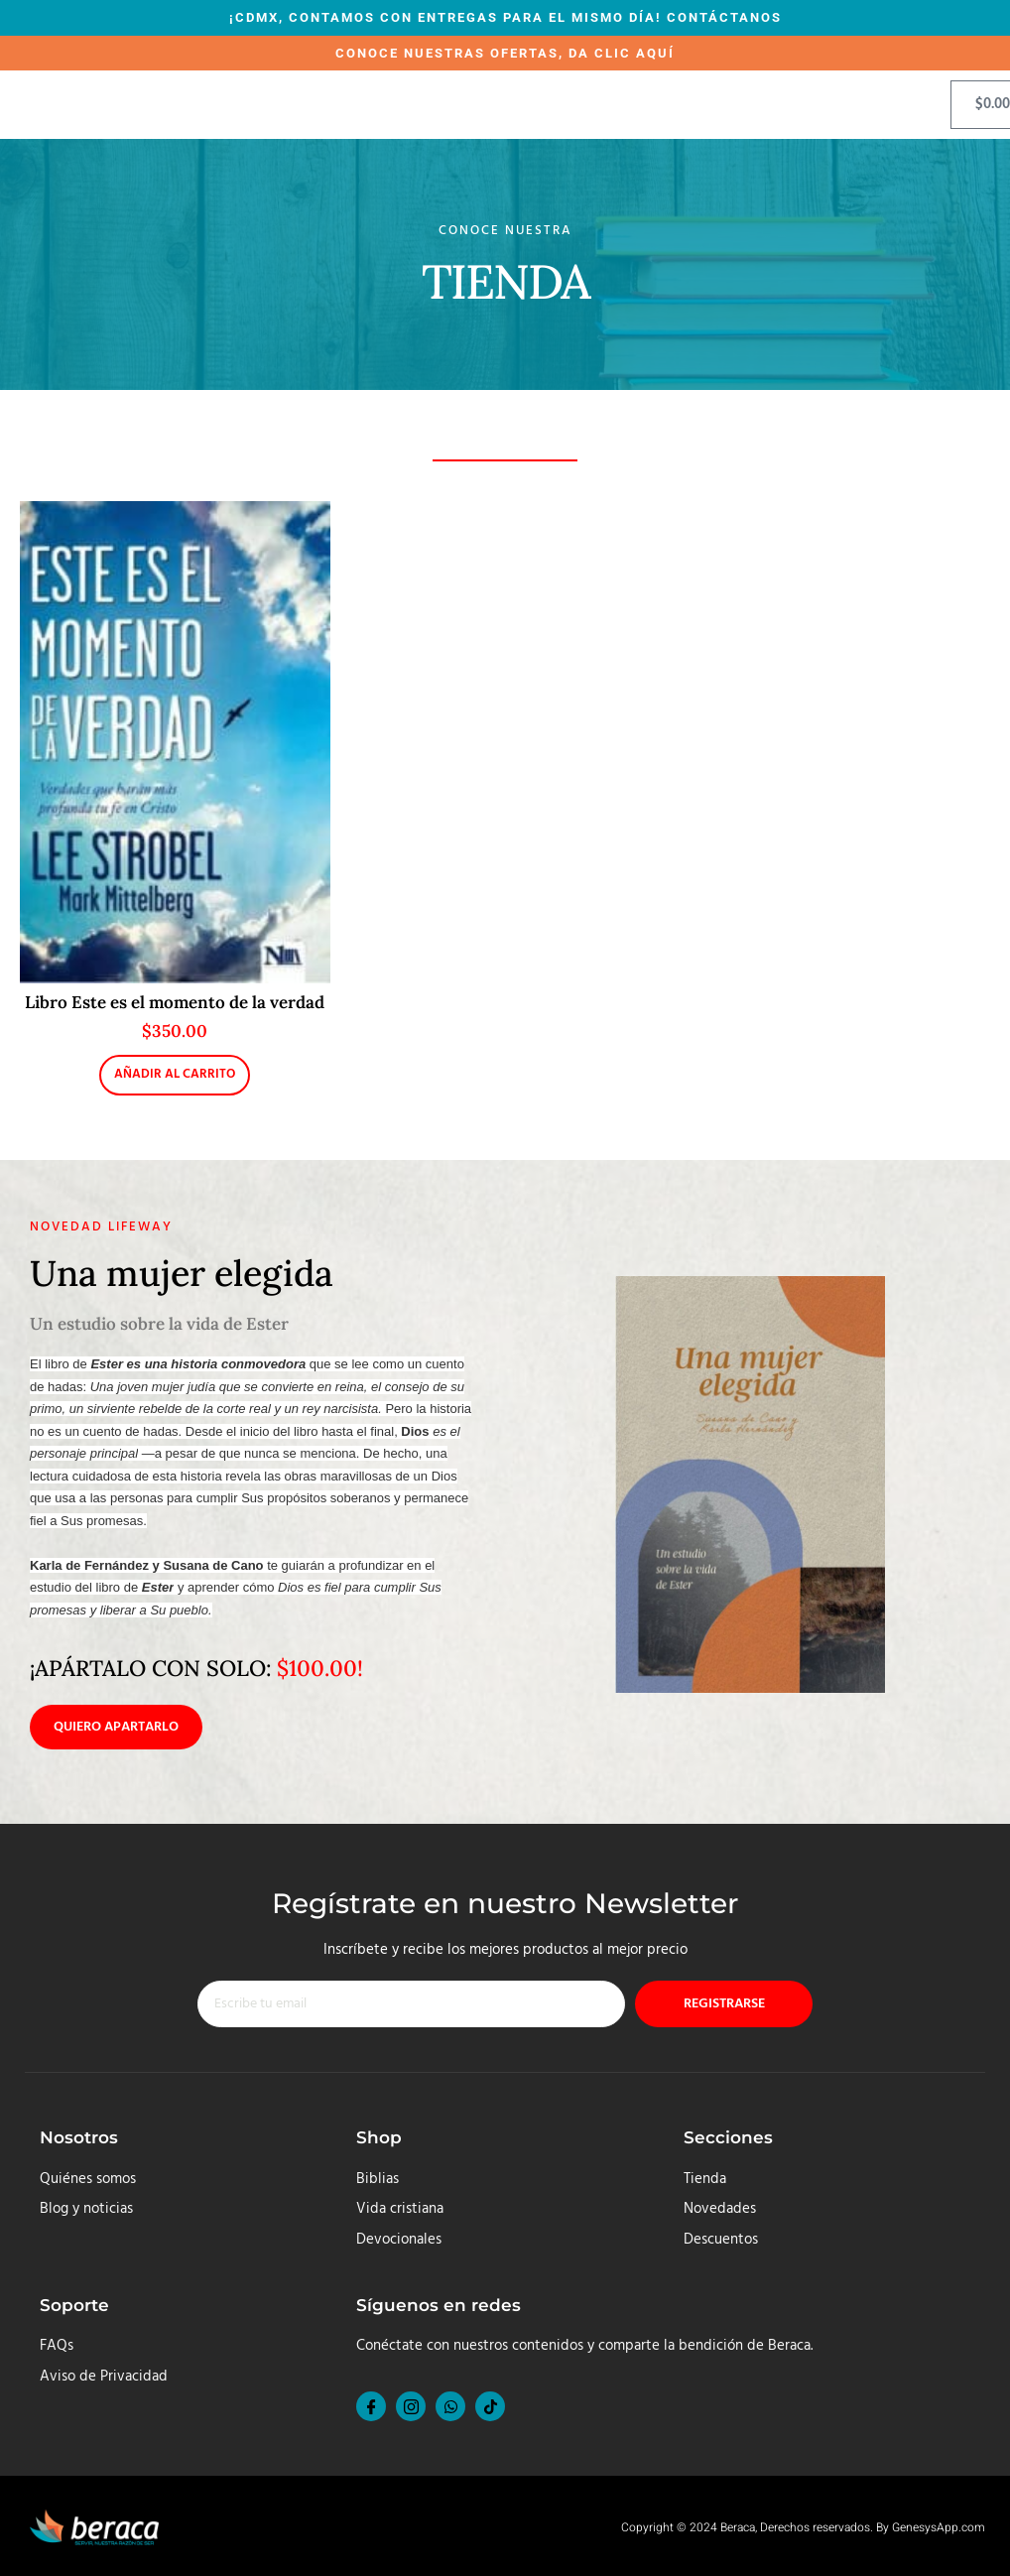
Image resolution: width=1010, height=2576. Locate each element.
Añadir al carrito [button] (174, 1074)
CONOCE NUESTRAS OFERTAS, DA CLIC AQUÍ (505, 53)
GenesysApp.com (938, 2528)
